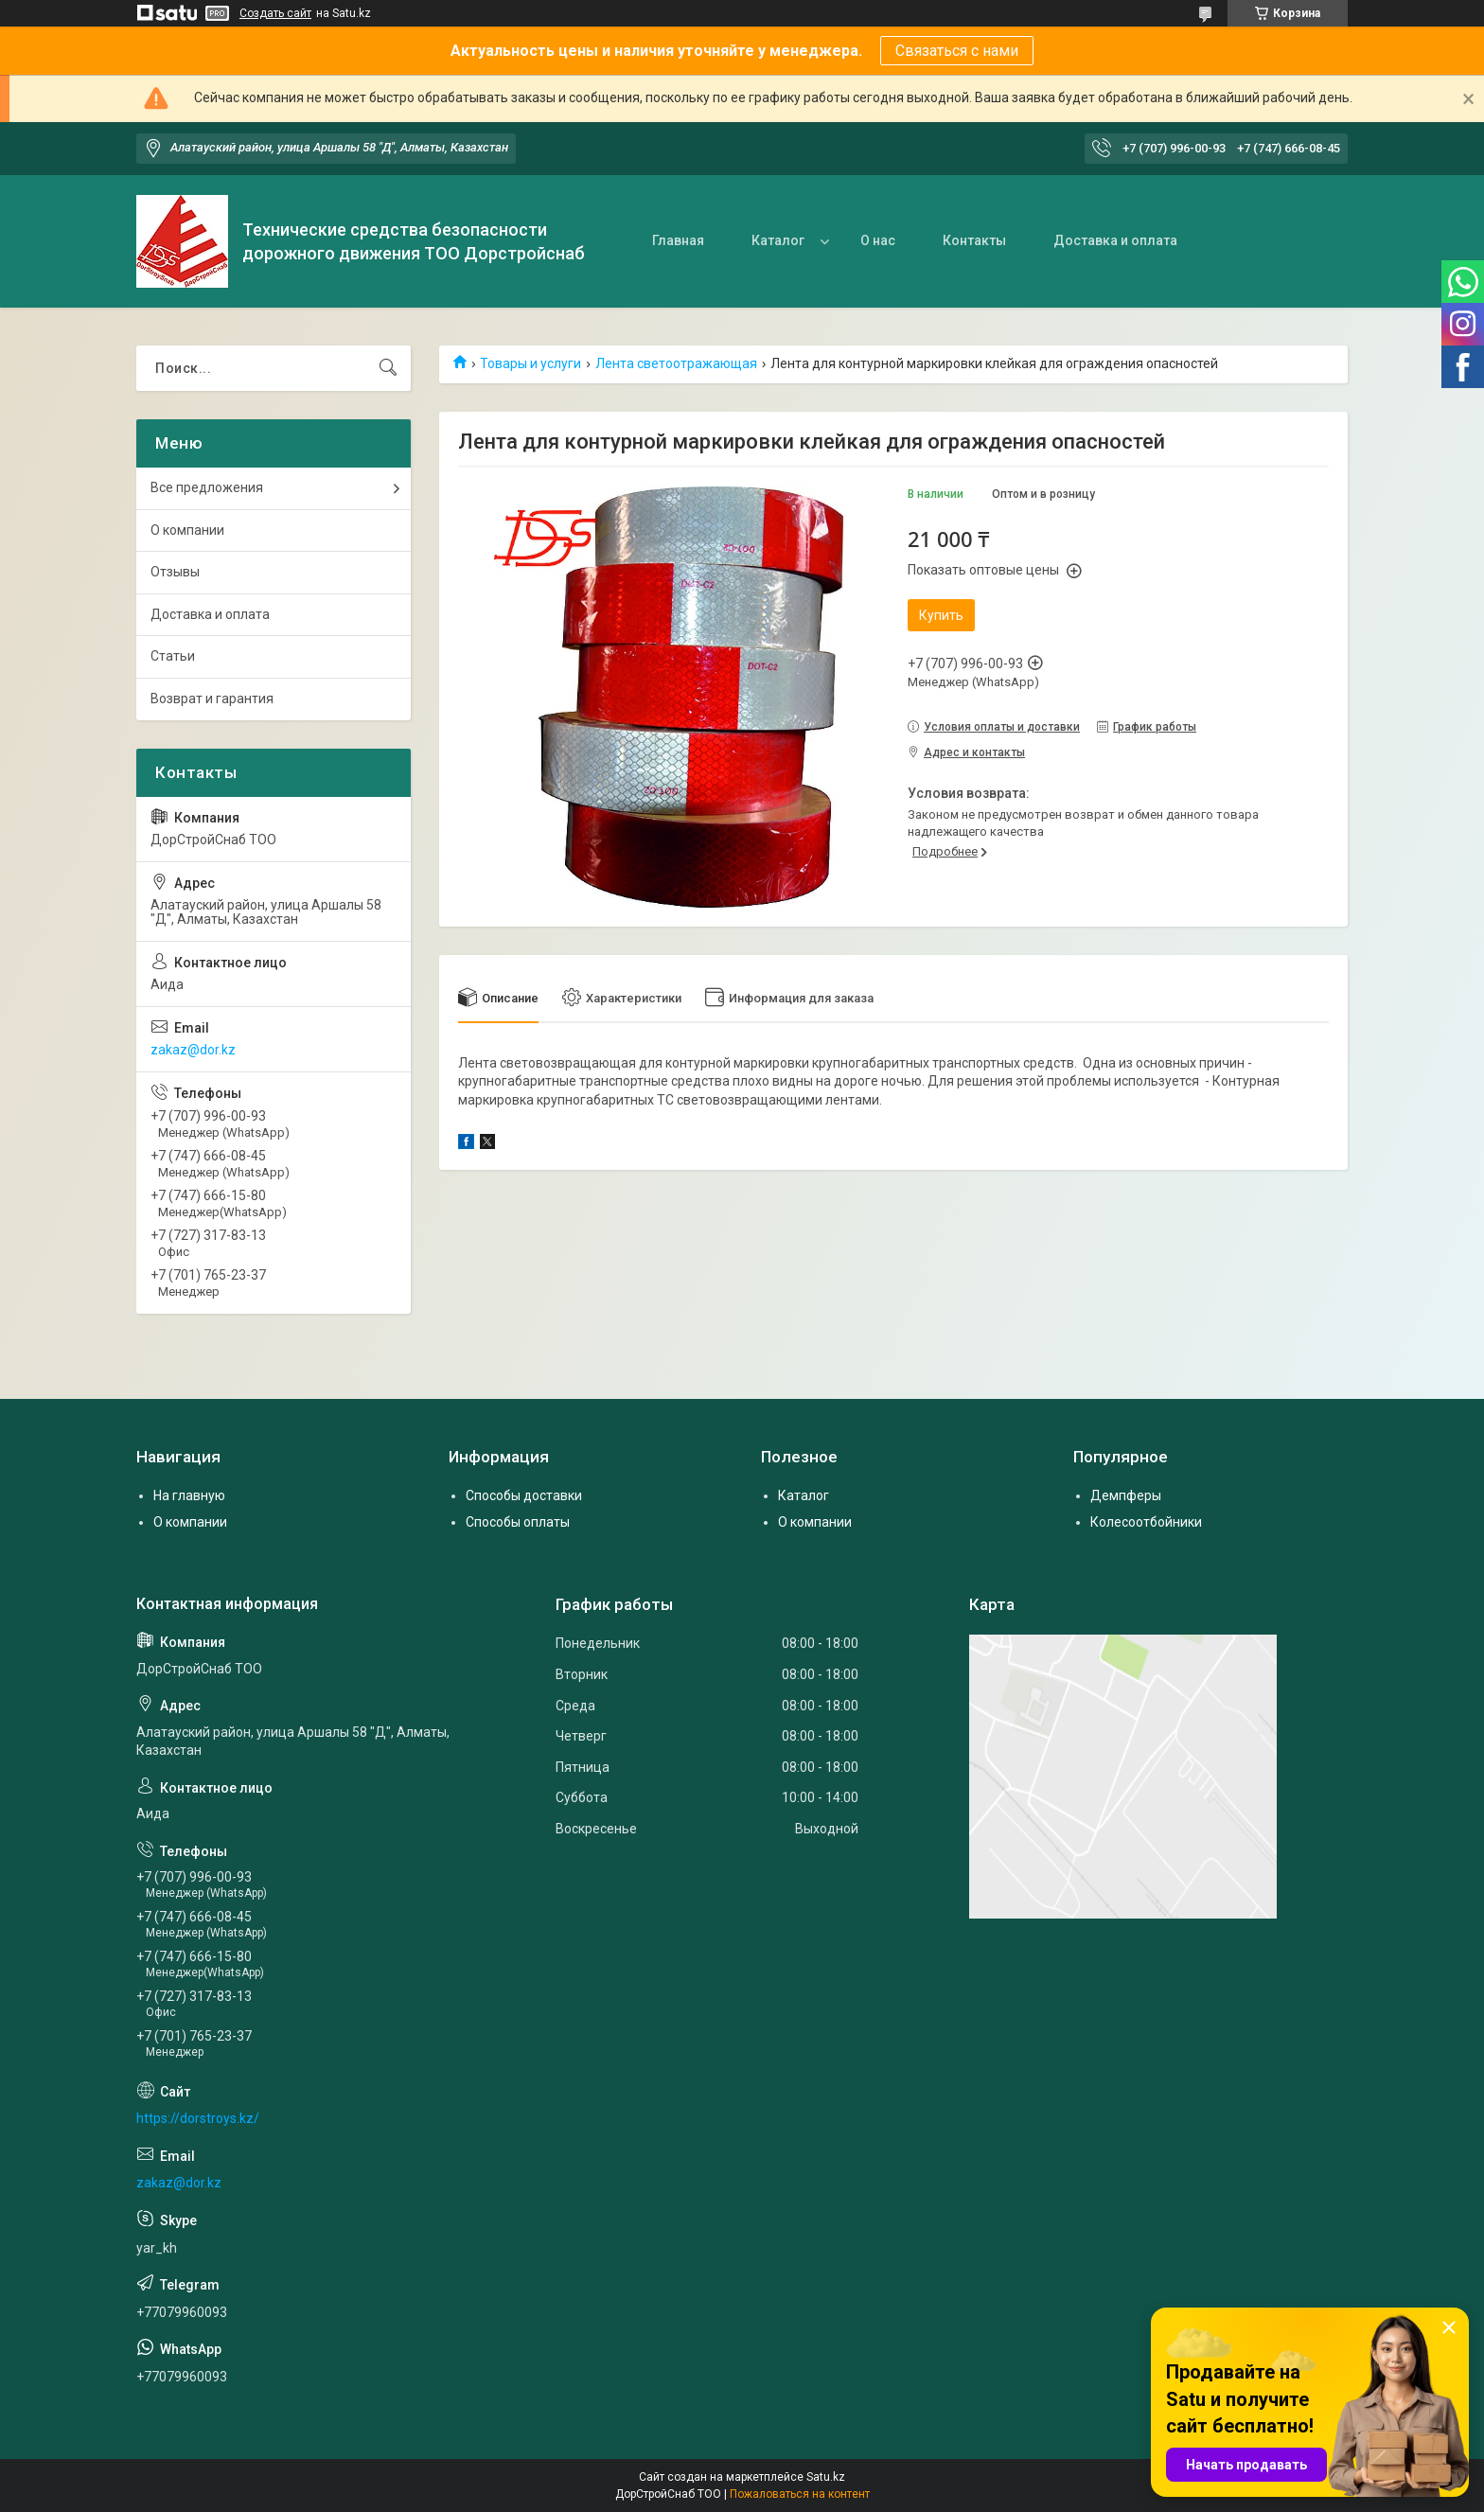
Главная (678, 240)
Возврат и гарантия (212, 698)
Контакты (974, 240)
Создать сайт (275, 13)
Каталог (777, 240)
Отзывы (175, 571)
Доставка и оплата (1115, 240)
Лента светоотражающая (676, 363)
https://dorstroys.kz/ (197, 2118)
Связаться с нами (956, 51)
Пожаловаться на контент (800, 2494)
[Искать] (388, 368)
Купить (941, 615)
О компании (187, 530)
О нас (877, 240)
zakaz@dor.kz (193, 1049)
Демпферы (1125, 1495)
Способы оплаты (518, 1522)
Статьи (172, 655)
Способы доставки (524, 1495)
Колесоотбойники (1146, 1522)
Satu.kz (825, 2477)
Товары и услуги (530, 363)
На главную (189, 1495)
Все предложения (206, 487)
